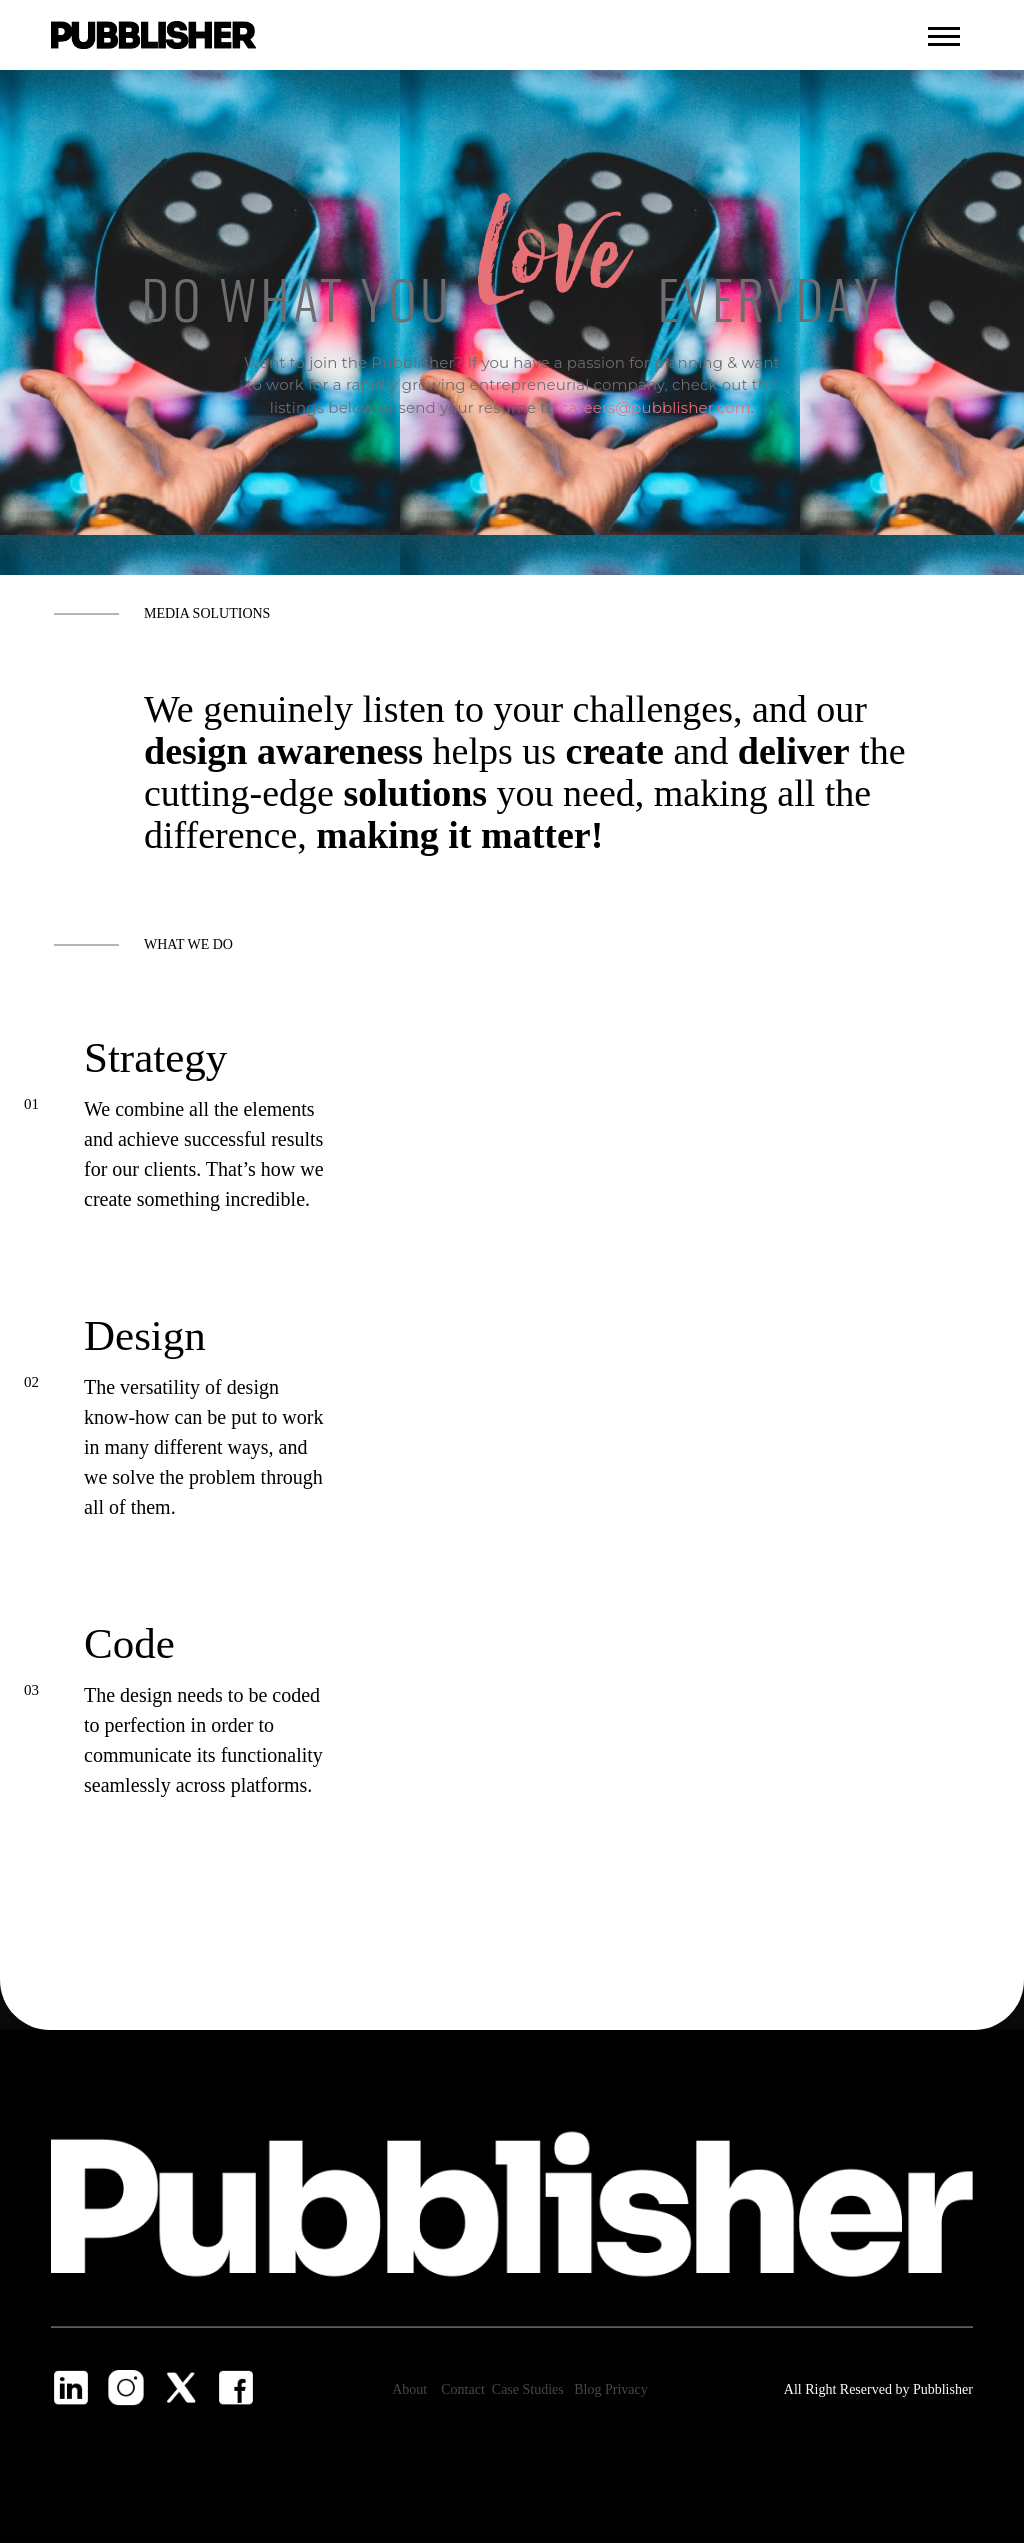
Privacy (626, 2389)
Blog (589, 2389)
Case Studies (529, 2389)
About (409, 2389)
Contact (464, 2389)
